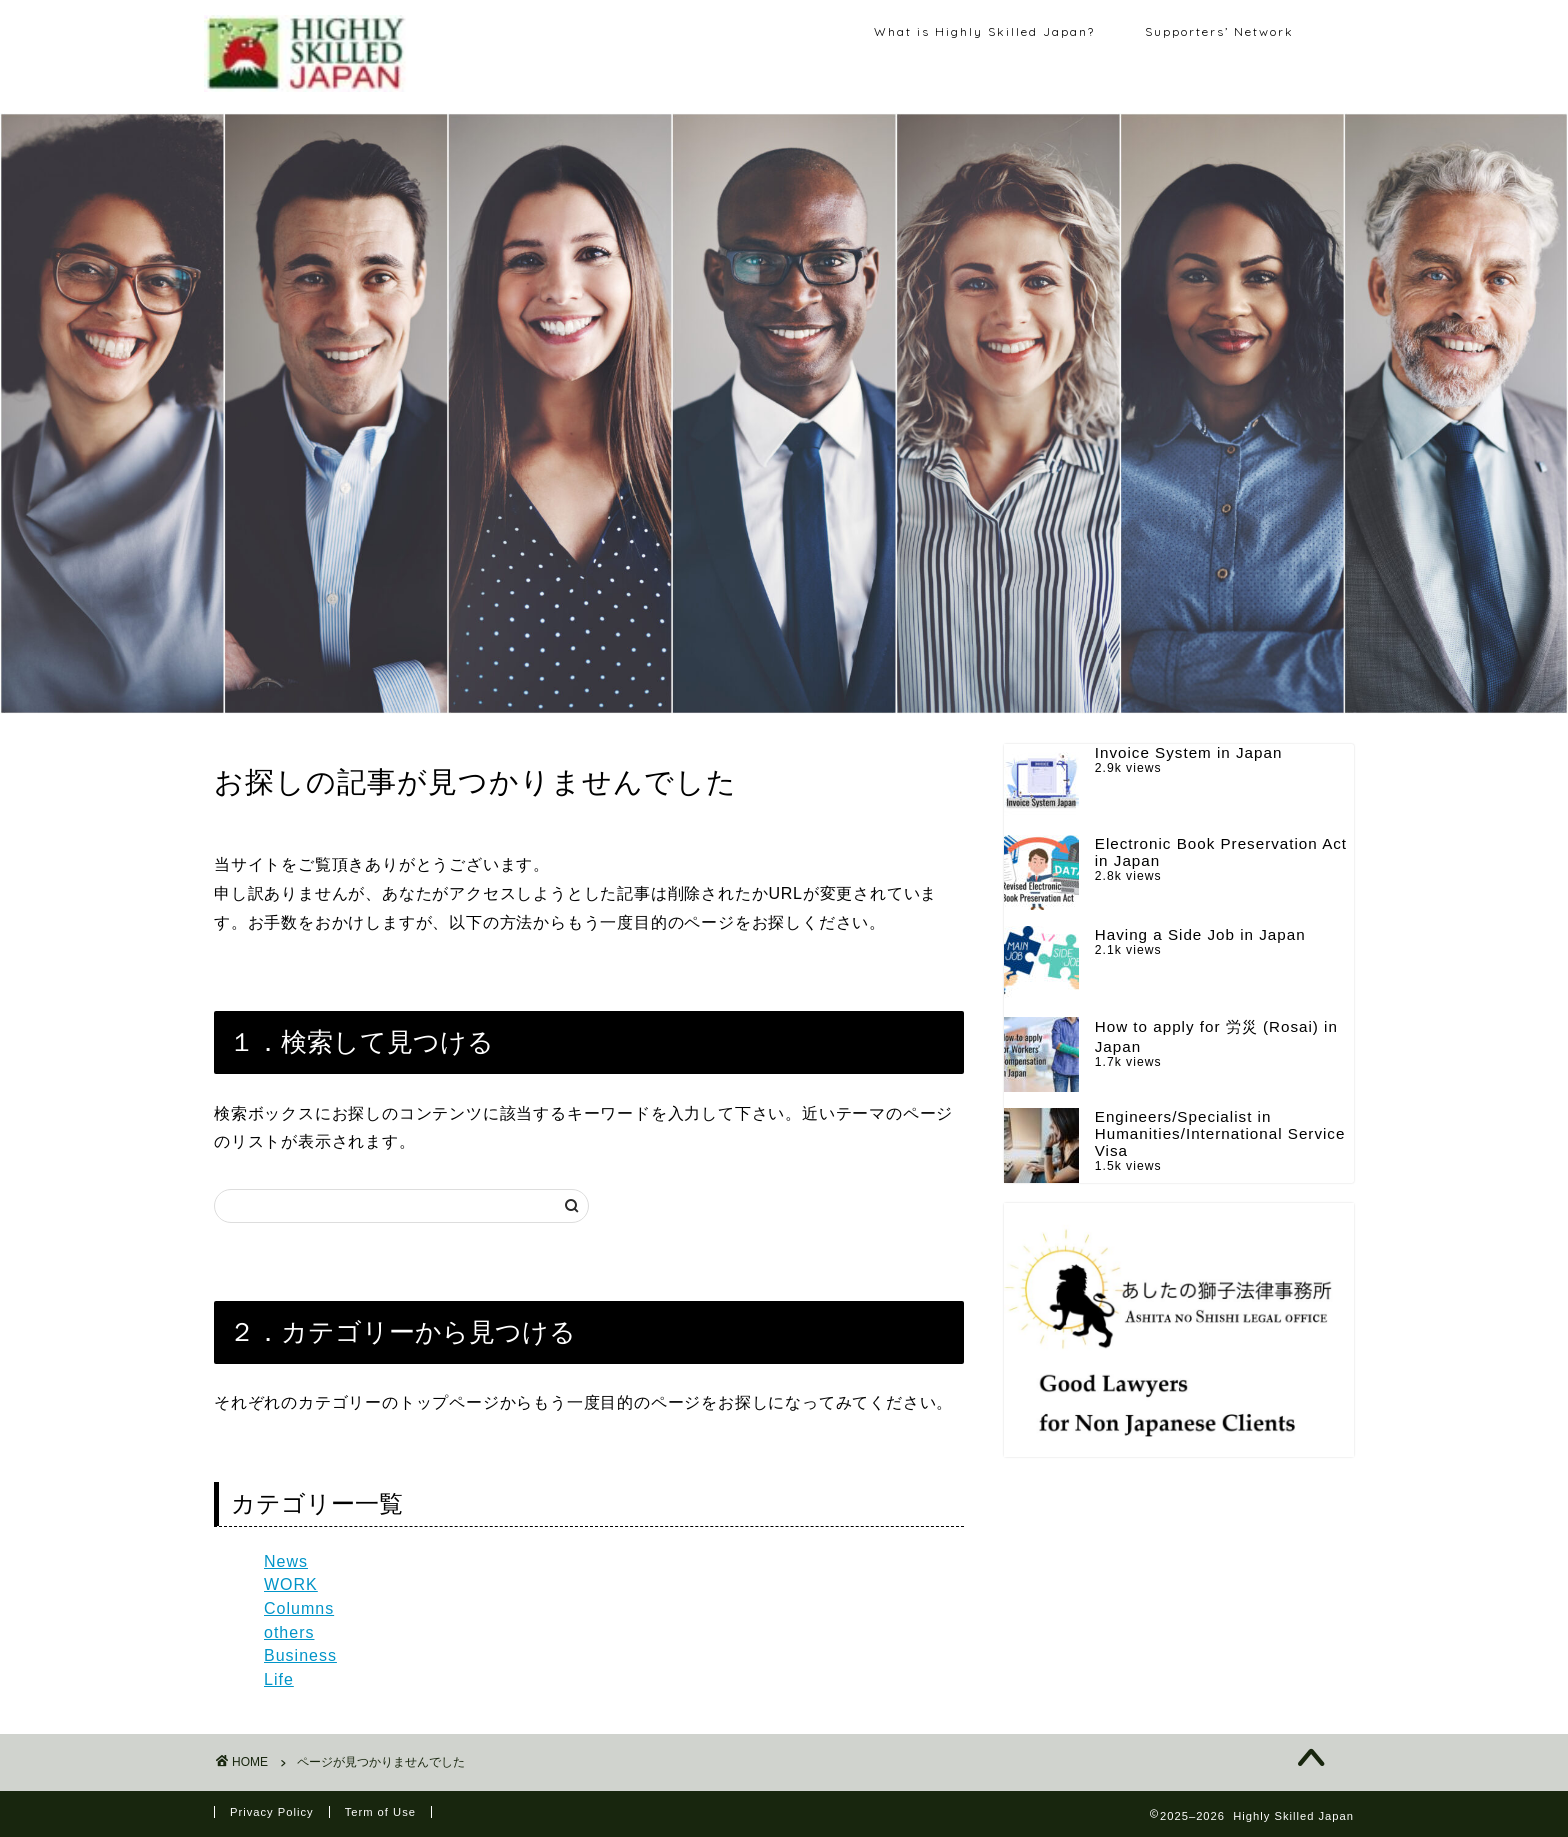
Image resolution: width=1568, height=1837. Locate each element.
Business (300, 1655)
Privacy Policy (272, 1812)
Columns (299, 1608)
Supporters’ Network (1219, 31)
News (286, 1561)
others (289, 1632)
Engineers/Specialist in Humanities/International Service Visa (1220, 1133)
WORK (291, 1584)
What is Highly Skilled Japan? (984, 31)
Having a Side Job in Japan (1200, 934)
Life (279, 1679)
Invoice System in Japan (1189, 752)
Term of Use (380, 1812)
